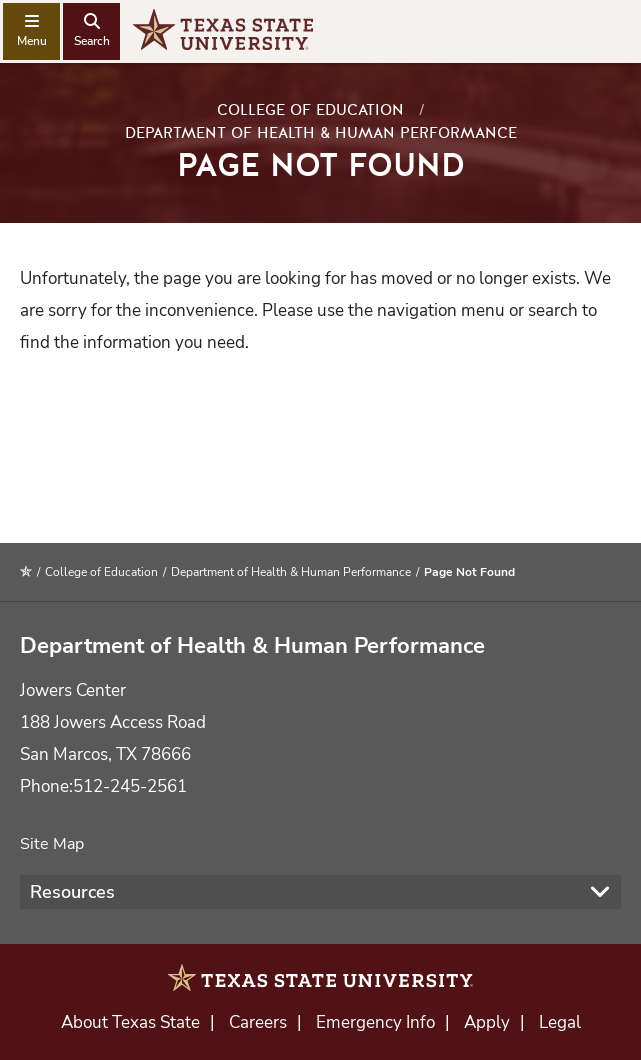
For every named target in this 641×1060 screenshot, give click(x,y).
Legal (560, 1022)
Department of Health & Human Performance (321, 133)
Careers (258, 1022)
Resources (72, 892)
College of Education (310, 110)
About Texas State (130, 1022)
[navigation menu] (31, 31)
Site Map (52, 844)
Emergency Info (375, 1022)
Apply (487, 1022)
